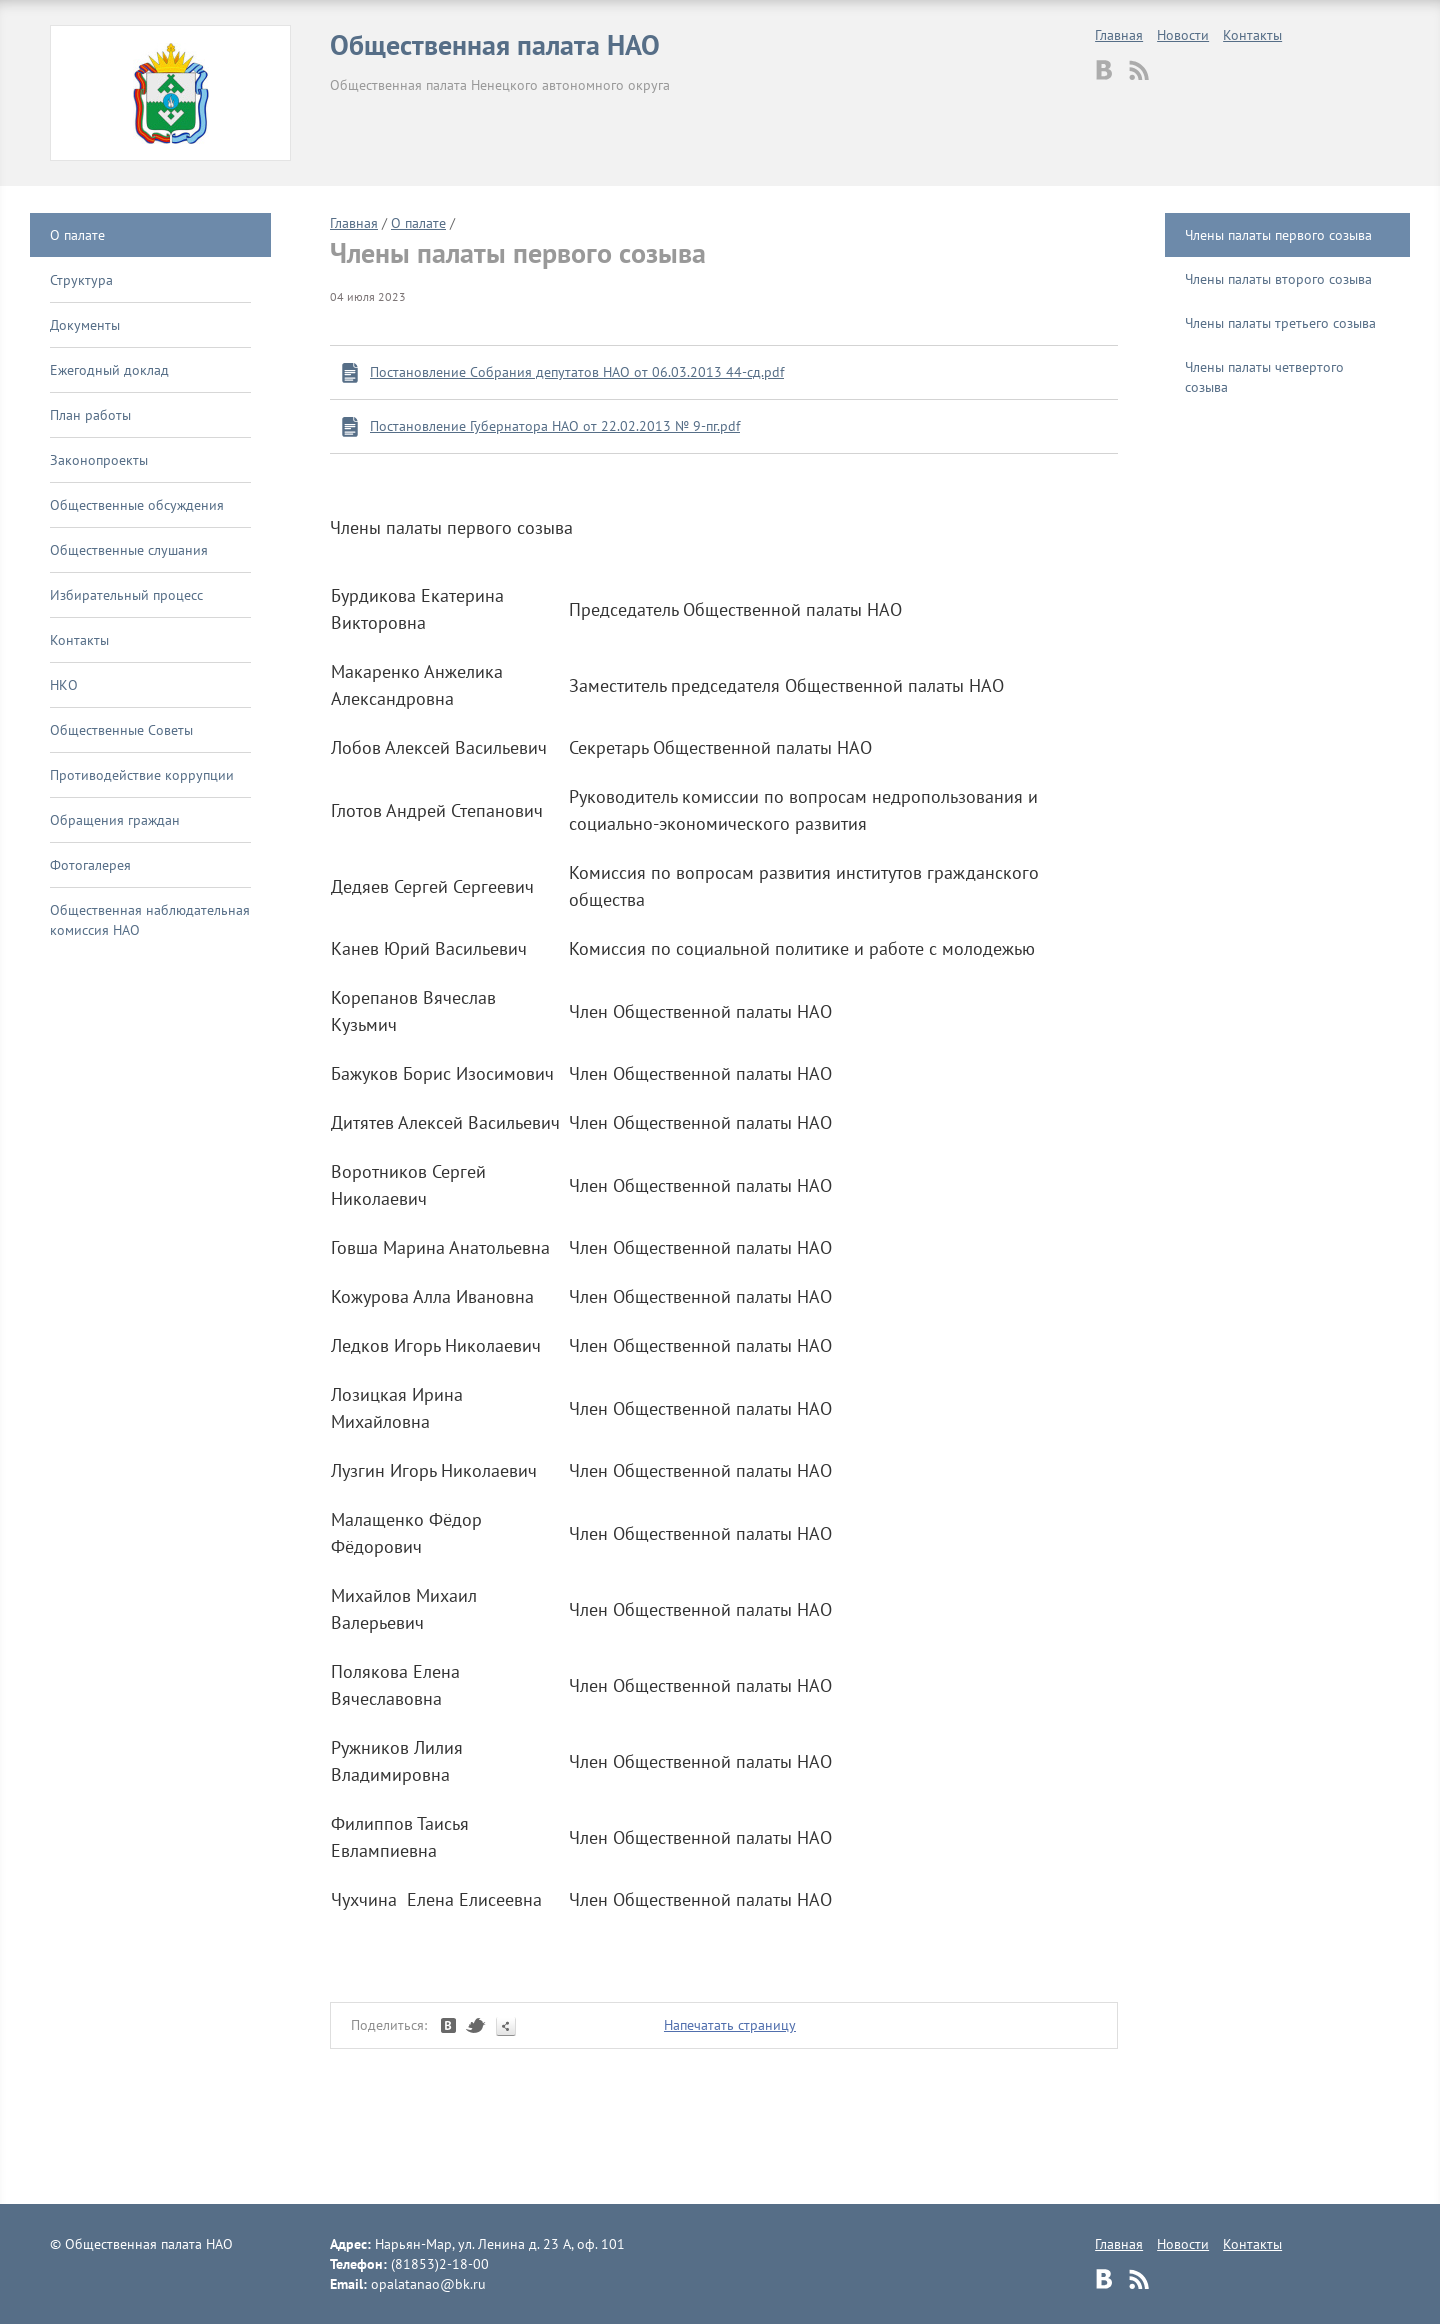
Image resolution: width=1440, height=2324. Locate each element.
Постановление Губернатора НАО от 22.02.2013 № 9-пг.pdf (555, 426)
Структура (81, 280)
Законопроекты (99, 460)
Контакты (1252, 35)
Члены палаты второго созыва (1278, 279)
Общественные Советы (121, 730)
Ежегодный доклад (109, 370)
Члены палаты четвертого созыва (1264, 377)
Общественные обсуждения (137, 505)
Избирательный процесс (126, 595)
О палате (77, 235)
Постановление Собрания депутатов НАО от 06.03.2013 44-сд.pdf (577, 372)
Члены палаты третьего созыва (1280, 323)
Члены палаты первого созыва (1278, 235)
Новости (1183, 35)
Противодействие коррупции (142, 775)
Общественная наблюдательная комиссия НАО (150, 920)
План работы (90, 415)
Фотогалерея (90, 865)
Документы (85, 325)
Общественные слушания (129, 550)
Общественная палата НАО (495, 44)
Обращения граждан (115, 820)
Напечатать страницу (730, 2025)
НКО (64, 685)
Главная (1119, 35)
